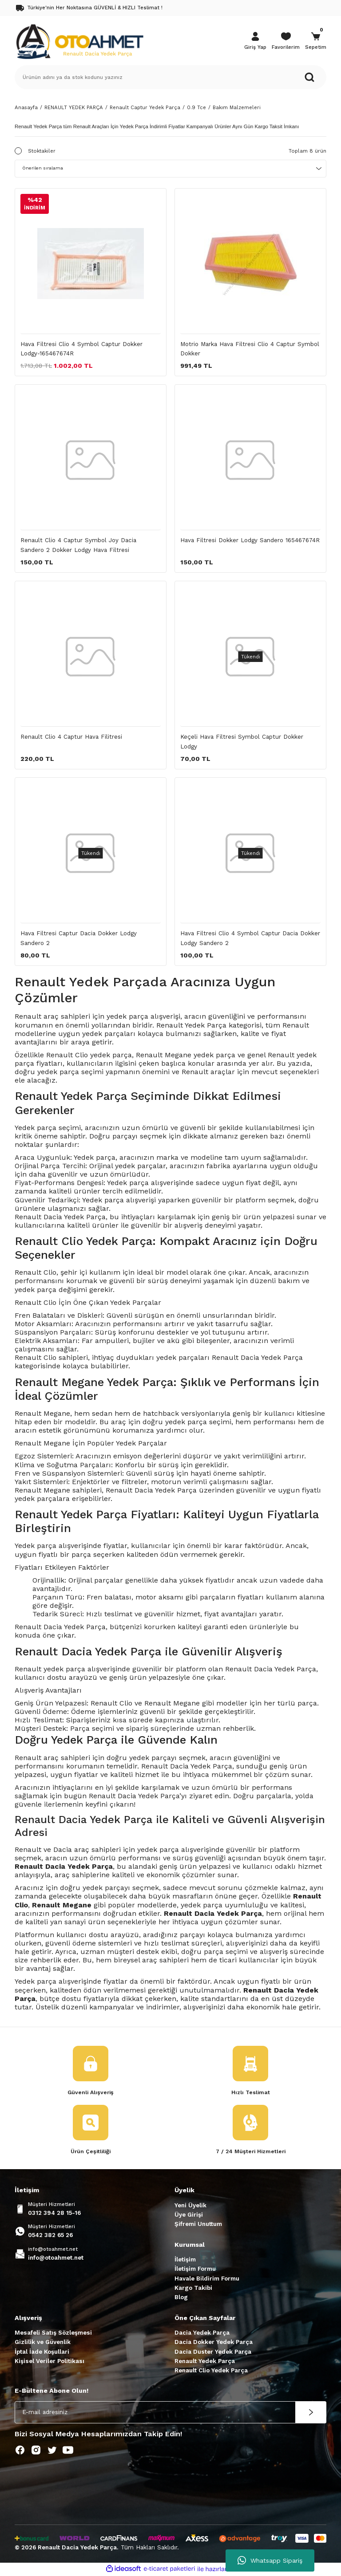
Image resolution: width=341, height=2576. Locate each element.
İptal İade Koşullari (42, 2352)
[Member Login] (255, 41)
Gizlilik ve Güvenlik (43, 2343)
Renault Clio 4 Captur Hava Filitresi (71, 736)
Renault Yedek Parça (204, 2362)
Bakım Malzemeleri (237, 107)
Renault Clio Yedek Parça (211, 2371)
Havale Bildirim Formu (206, 2279)
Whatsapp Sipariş (270, 2560)
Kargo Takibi (193, 2288)
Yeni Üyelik (190, 2206)
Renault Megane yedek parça (185, 1055)
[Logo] (79, 41)
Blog (181, 2298)
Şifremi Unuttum (198, 2225)
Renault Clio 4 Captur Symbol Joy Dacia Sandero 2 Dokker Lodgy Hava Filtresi (78, 545)
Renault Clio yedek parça (89, 1055)
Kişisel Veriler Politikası (49, 2362)
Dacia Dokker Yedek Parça (213, 2343)
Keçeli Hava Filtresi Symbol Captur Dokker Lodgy (241, 741)
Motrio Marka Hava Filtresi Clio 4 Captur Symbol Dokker (249, 349)
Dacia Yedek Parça (202, 2333)
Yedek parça (35, 1545)
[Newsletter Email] (170, 2413)
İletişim (185, 2260)
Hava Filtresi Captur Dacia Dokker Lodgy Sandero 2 (78, 938)
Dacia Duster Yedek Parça (212, 2352)
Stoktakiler (42, 151)
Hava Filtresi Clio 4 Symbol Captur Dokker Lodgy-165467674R (81, 349)
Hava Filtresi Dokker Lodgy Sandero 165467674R (250, 540)
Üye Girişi (188, 2215)
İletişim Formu (195, 2269)
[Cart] (315, 41)
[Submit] (310, 2413)
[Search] (170, 77)
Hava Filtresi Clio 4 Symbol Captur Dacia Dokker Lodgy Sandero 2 (250, 938)
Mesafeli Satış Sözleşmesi (53, 2333)
